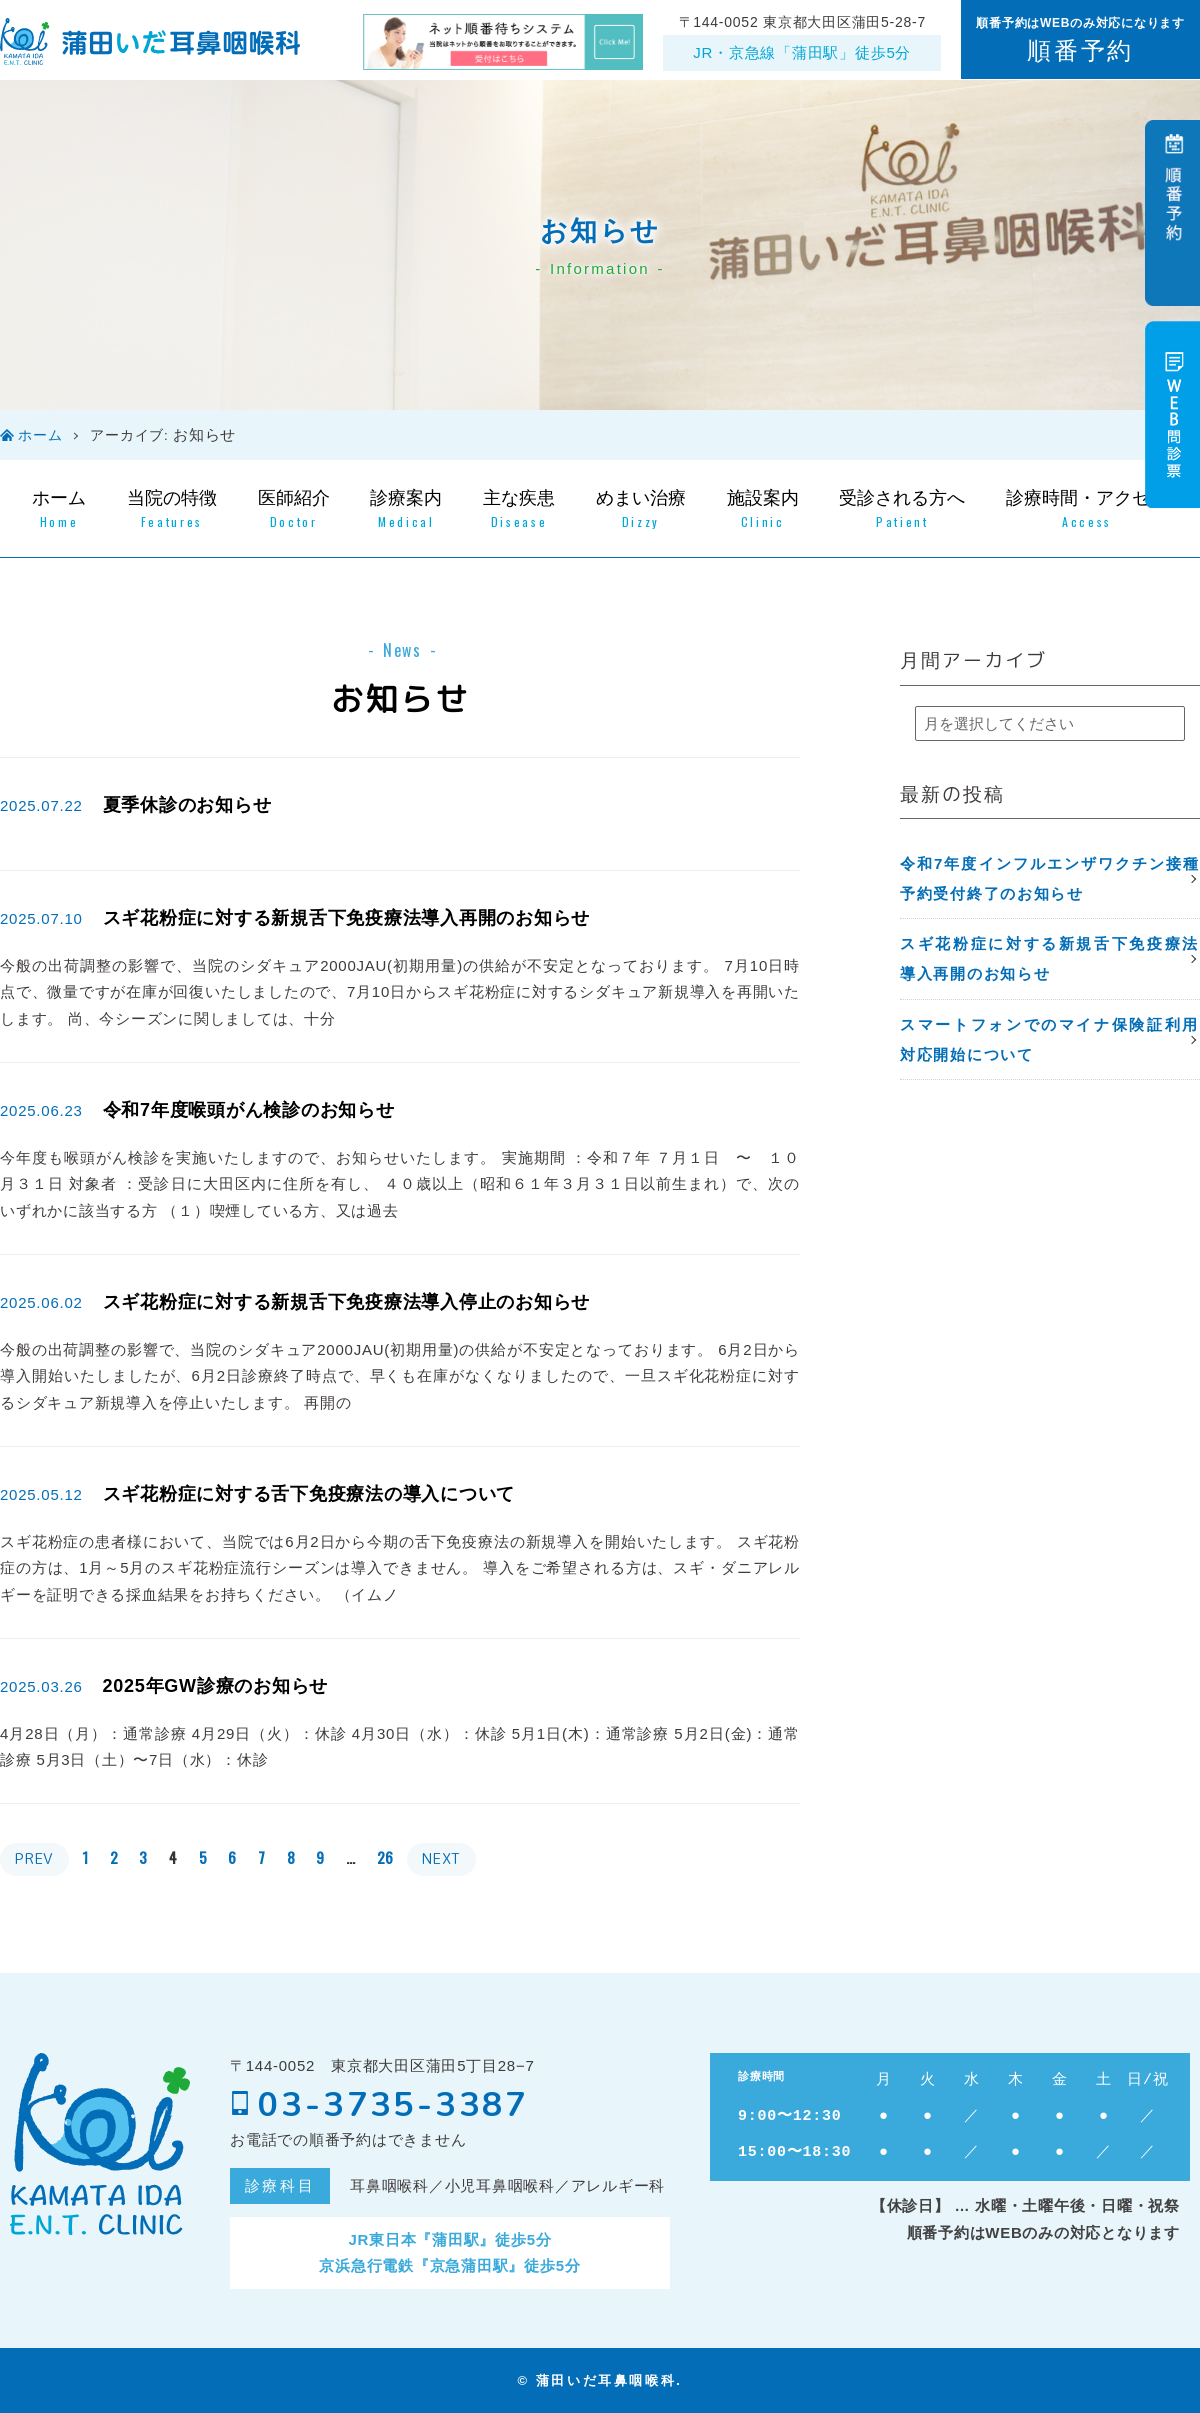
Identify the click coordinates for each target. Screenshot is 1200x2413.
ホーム (40, 435)
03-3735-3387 (379, 2105)
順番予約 (1080, 50)
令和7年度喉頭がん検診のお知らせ (249, 1110)
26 (386, 1857)
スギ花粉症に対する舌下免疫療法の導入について (309, 1494)
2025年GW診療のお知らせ (216, 1686)
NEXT (441, 1858)
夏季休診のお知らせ (187, 805)
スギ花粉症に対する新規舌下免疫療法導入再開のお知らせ (347, 918)
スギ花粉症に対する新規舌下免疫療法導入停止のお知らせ (347, 1302)
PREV (34, 1858)
